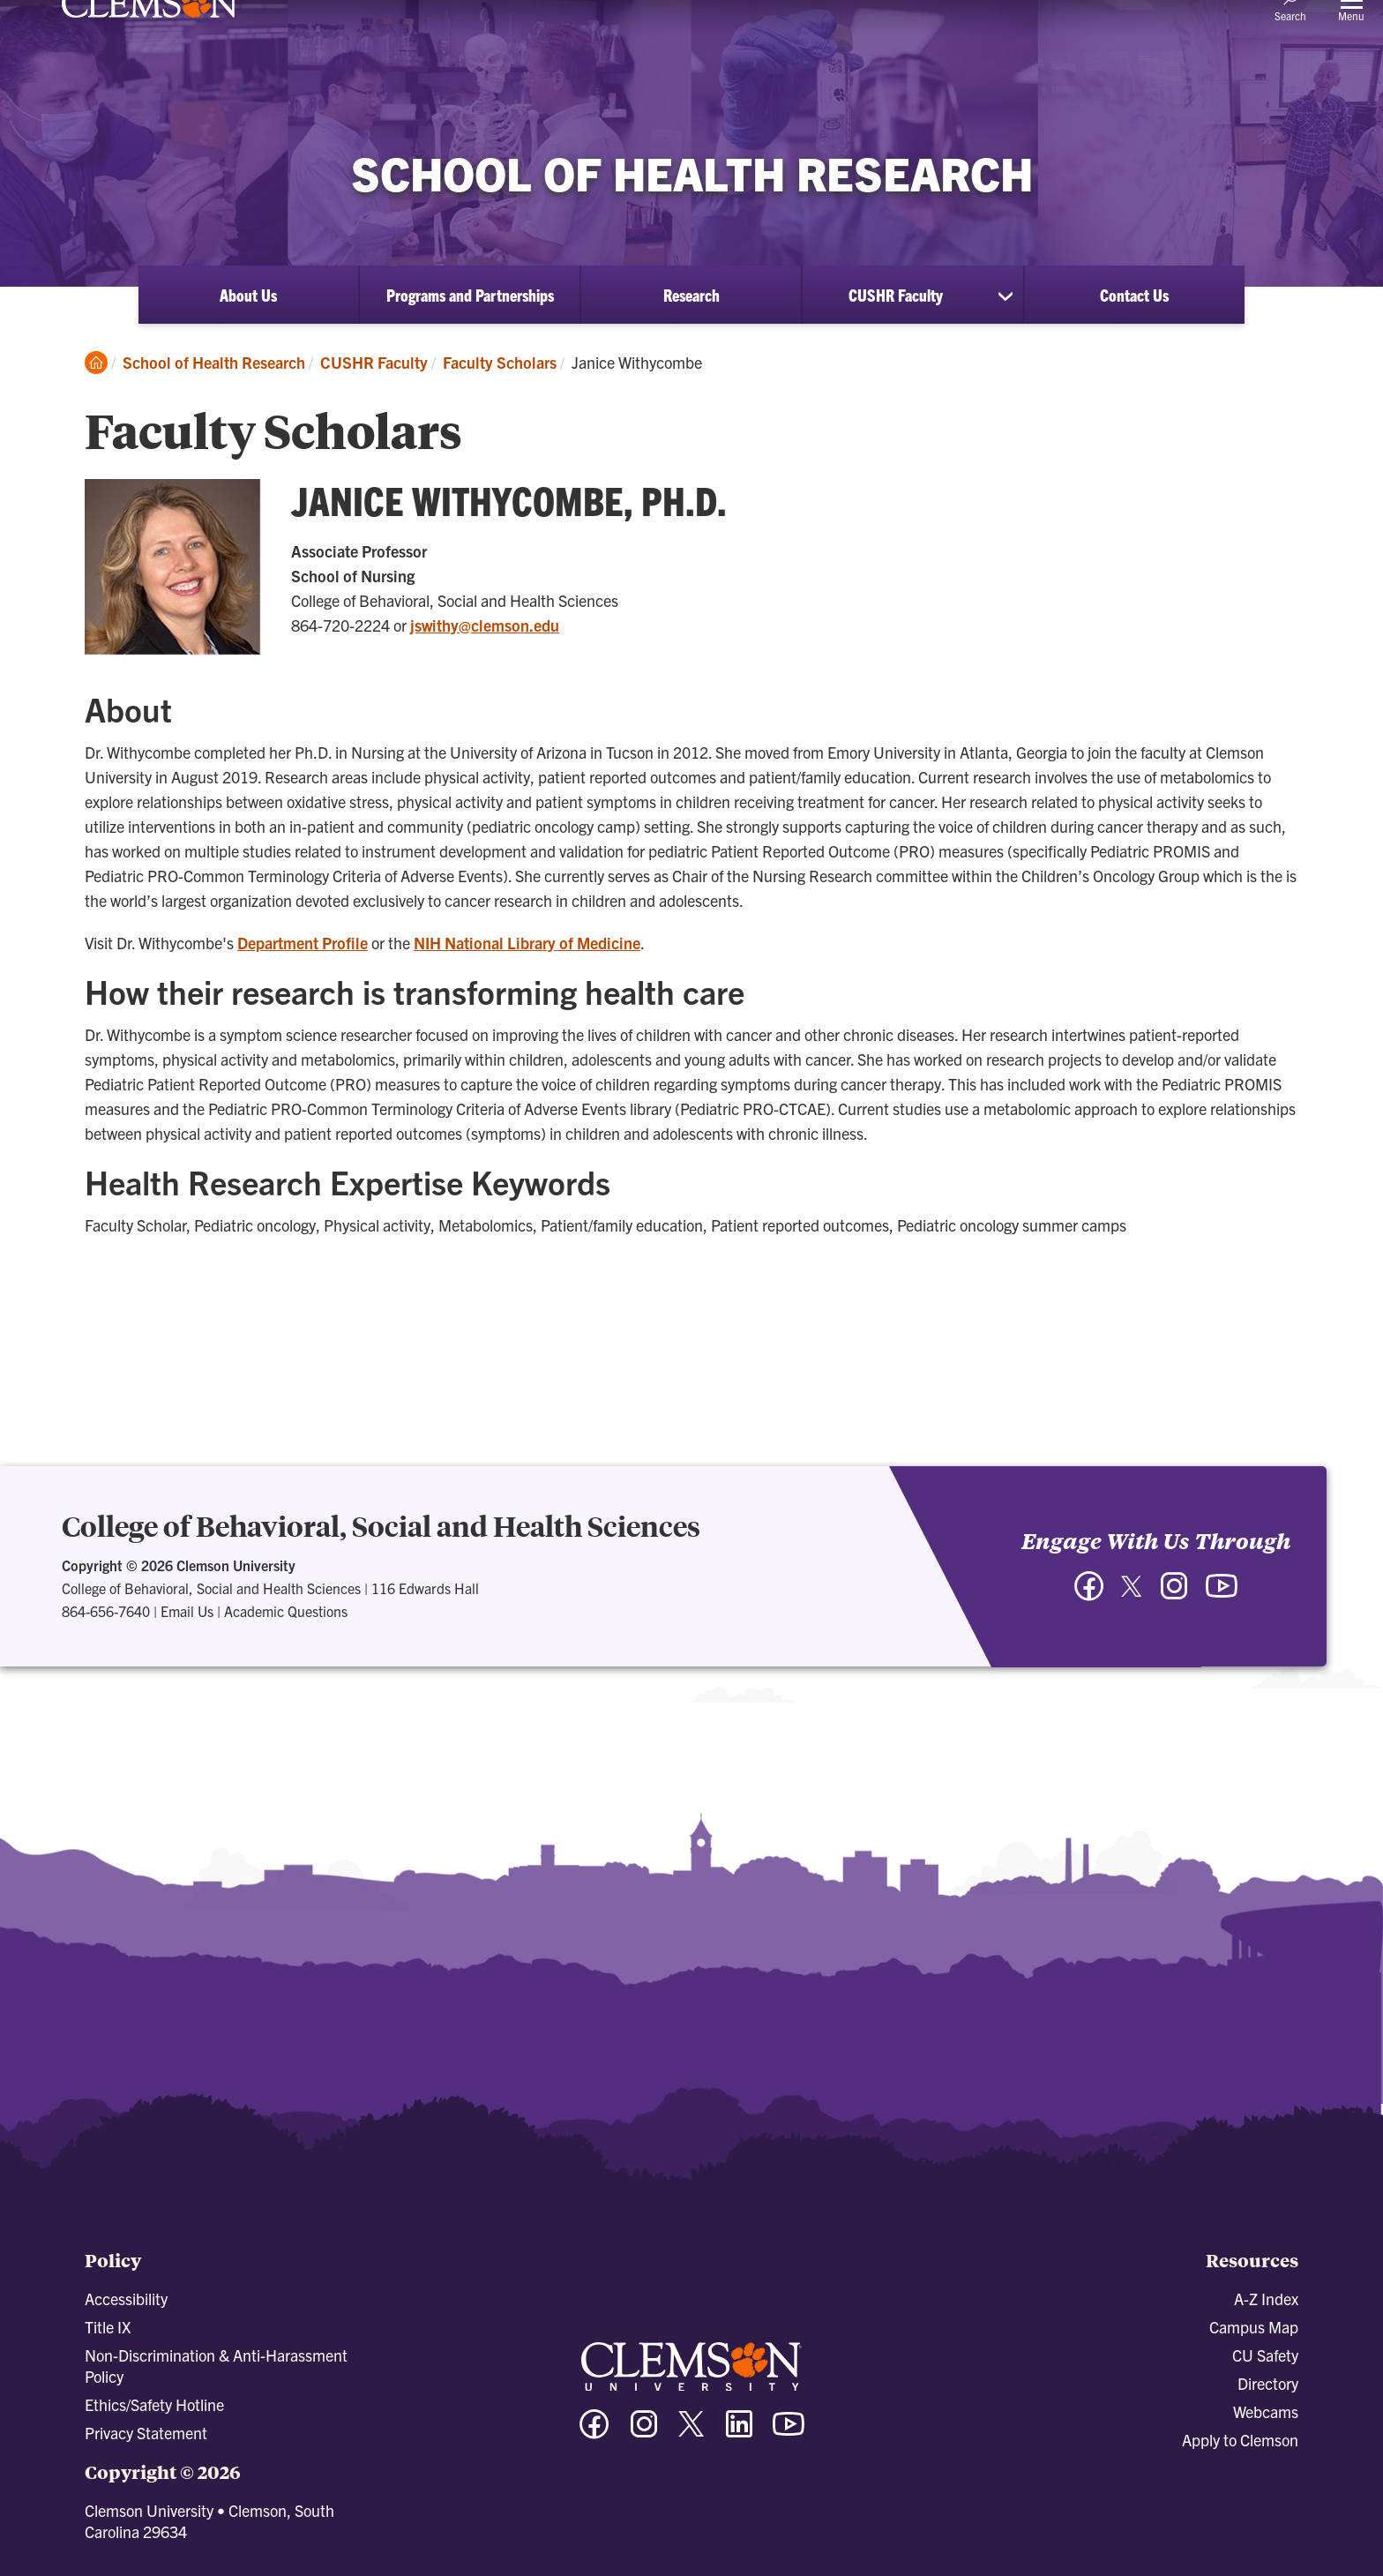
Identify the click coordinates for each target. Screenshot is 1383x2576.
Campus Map (1253, 2327)
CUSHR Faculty (895, 294)
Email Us (187, 1611)
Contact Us (1134, 294)
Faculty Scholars (500, 362)
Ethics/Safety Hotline (154, 2404)
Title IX (108, 2327)
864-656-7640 (106, 1611)
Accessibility (126, 2298)
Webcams (1265, 2411)
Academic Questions (286, 1611)
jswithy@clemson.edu (484, 625)
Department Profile (302, 942)
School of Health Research (214, 362)
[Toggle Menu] (1351, 31)
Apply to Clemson (1240, 2440)
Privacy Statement (146, 2432)
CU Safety (1265, 2355)
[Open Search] (1290, 31)
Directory (1267, 2383)
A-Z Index (1266, 2298)
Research (691, 294)
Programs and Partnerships (470, 294)
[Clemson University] (150, 46)
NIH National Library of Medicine (527, 942)
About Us (248, 294)
